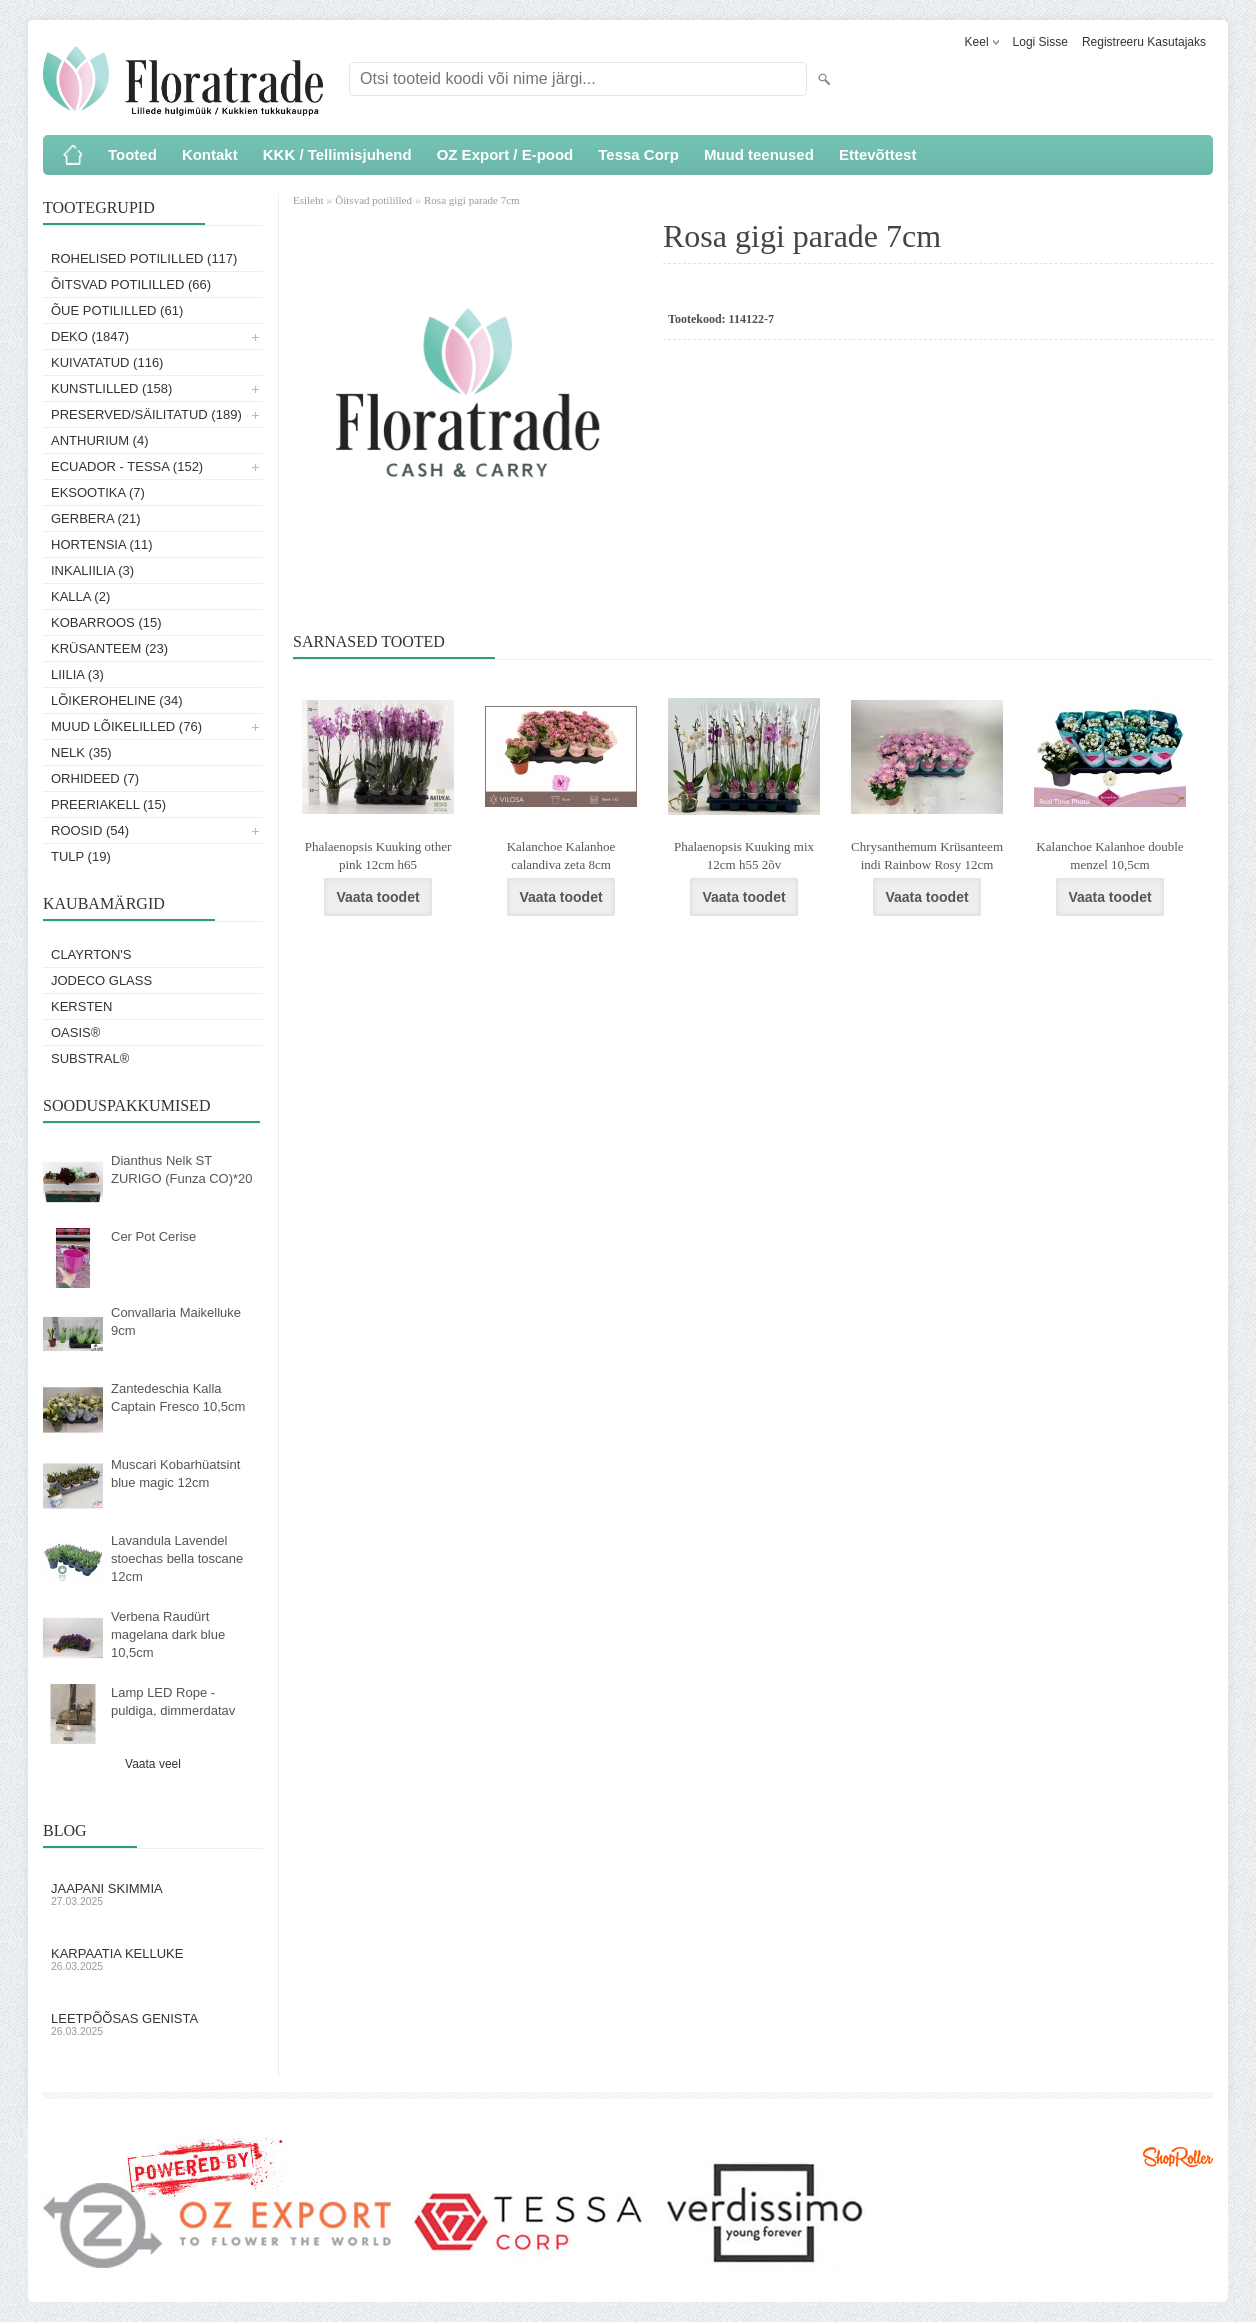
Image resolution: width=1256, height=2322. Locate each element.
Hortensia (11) (102, 544)
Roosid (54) (90, 830)
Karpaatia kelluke (153, 1959)
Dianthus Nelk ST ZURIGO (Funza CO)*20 (182, 1169)
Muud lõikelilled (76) (126, 726)
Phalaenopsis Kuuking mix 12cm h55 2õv (744, 855)
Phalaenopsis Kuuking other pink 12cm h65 (378, 855)
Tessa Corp (638, 154)
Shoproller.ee (1178, 2157)
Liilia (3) (77, 674)
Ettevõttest (878, 154)
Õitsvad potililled (373, 200)
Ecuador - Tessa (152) (127, 466)
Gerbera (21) (96, 518)
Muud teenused (759, 154)
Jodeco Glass (101, 980)
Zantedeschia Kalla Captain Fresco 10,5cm (178, 1397)
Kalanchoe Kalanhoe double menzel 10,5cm (1109, 855)
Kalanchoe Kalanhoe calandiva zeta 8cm (561, 855)
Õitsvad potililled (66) (131, 284)
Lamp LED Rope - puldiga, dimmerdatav (173, 1701)
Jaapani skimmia (153, 1894)
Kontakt (210, 154)
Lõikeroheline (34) (117, 700)
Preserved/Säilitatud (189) (146, 414)
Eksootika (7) (98, 492)
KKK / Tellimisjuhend (337, 154)
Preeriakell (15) (108, 804)
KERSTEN (81, 1006)
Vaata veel (153, 1764)
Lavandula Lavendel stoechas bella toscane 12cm (177, 1558)
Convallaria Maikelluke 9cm (176, 1321)
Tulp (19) (81, 856)
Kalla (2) (80, 596)
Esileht (309, 200)
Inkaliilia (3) (92, 570)
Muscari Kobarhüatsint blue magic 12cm (175, 1473)
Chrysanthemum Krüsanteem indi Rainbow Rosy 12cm (927, 855)
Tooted (132, 154)
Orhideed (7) (95, 778)
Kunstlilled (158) (111, 388)
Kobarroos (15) (106, 622)
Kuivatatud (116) (107, 362)
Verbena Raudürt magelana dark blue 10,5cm (168, 1634)
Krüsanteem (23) (109, 648)
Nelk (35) (81, 752)
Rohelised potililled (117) (144, 258)
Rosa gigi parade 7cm (472, 200)
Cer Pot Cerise (153, 1236)
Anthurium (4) (100, 440)
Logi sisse (1040, 42)
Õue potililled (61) (117, 310)
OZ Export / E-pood (505, 154)
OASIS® (75, 1032)
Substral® (90, 1058)
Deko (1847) (90, 336)
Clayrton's (91, 954)
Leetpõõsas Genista (153, 2024)
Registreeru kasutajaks (1144, 42)
